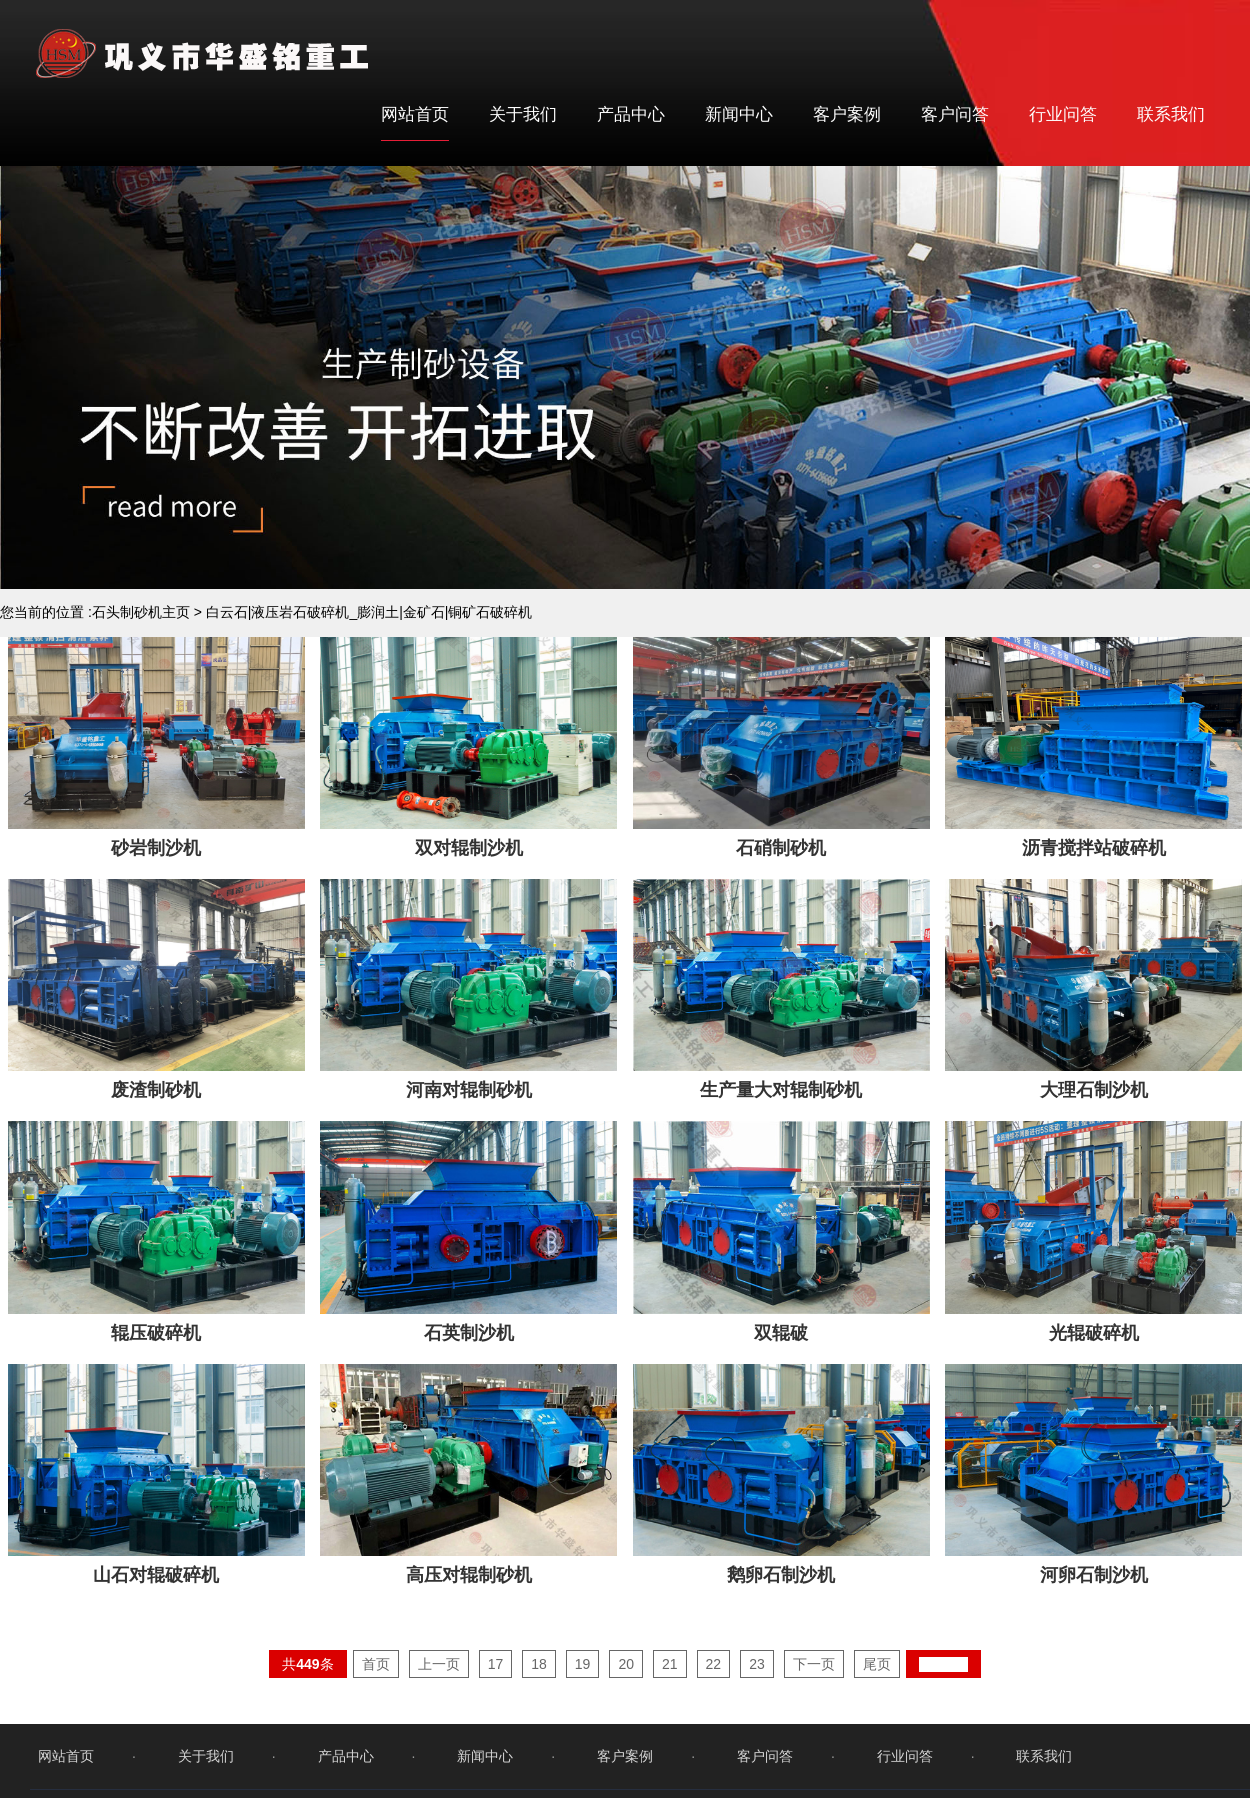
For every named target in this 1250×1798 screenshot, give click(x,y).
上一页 (439, 1695)
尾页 (877, 1695)
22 (714, 1695)
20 (626, 1695)
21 (670, 1695)
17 (496, 1695)
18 (539, 1695)
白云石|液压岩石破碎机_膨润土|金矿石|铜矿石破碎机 (369, 612)
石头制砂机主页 (141, 612)
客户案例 (847, 114)
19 (583, 1695)
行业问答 (1063, 114)
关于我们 (523, 114)
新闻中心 (739, 114)
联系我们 (1171, 114)
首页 (376, 1695)
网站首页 (415, 114)
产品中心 (631, 114)
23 (757, 1695)
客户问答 (955, 114)
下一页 (814, 1695)
